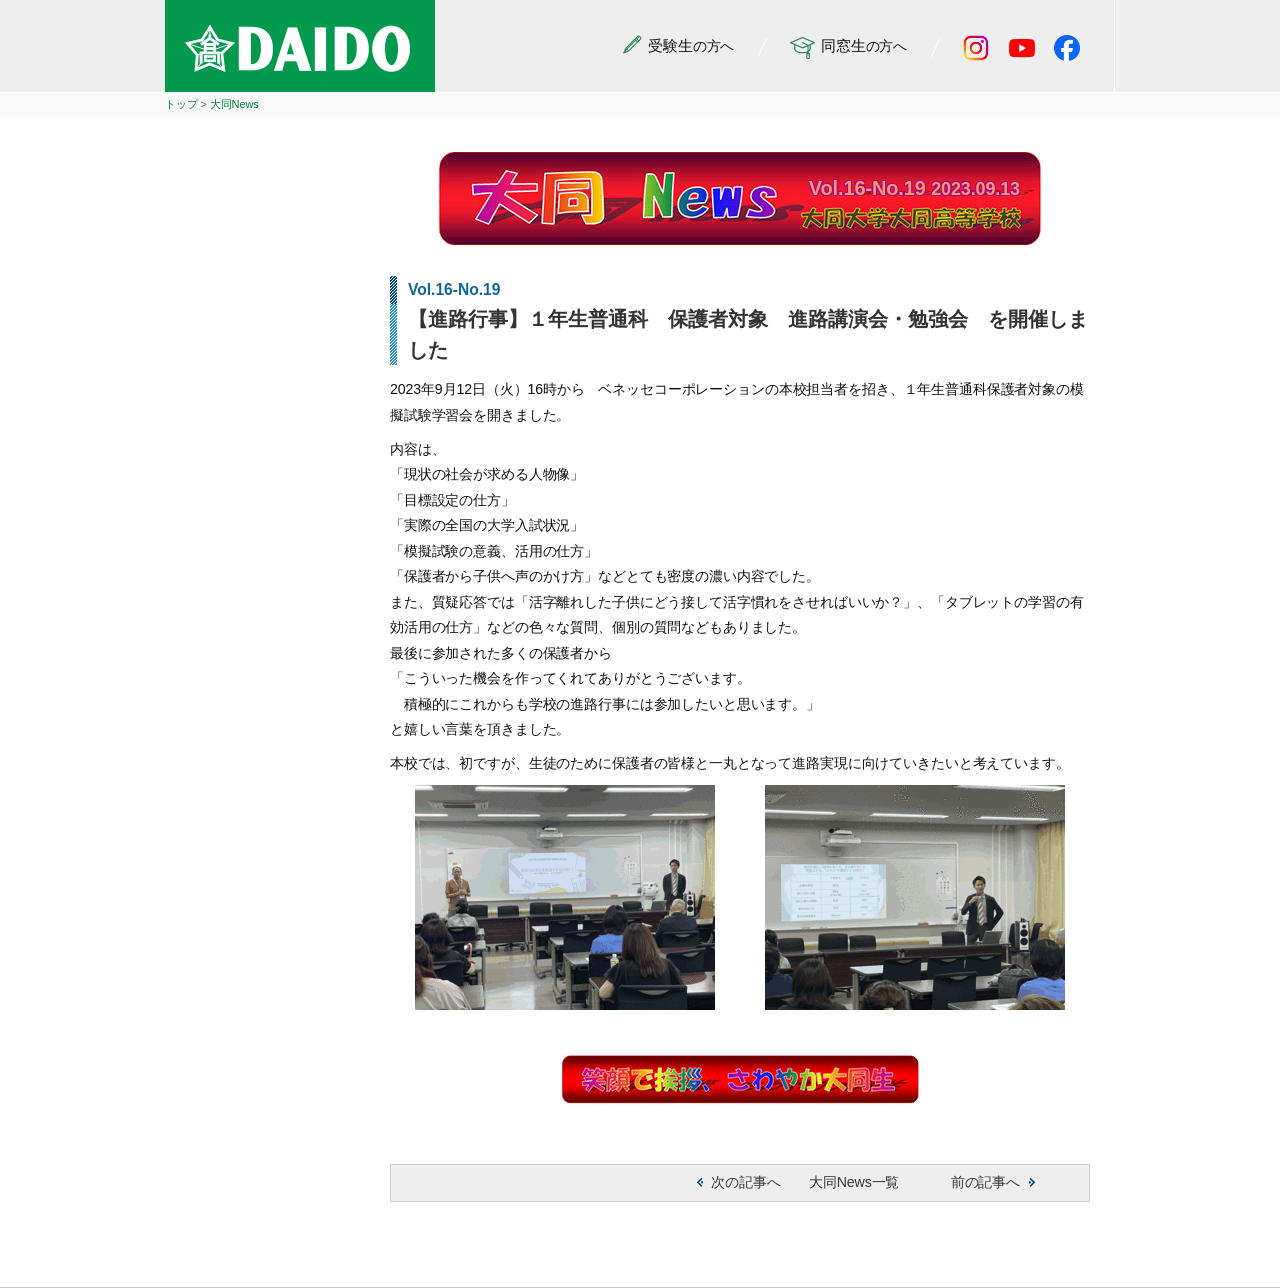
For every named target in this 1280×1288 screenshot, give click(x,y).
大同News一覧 (854, 1182)
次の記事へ (745, 1182)
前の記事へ (985, 1182)
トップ (181, 104)
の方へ (678, 47)
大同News (234, 104)
